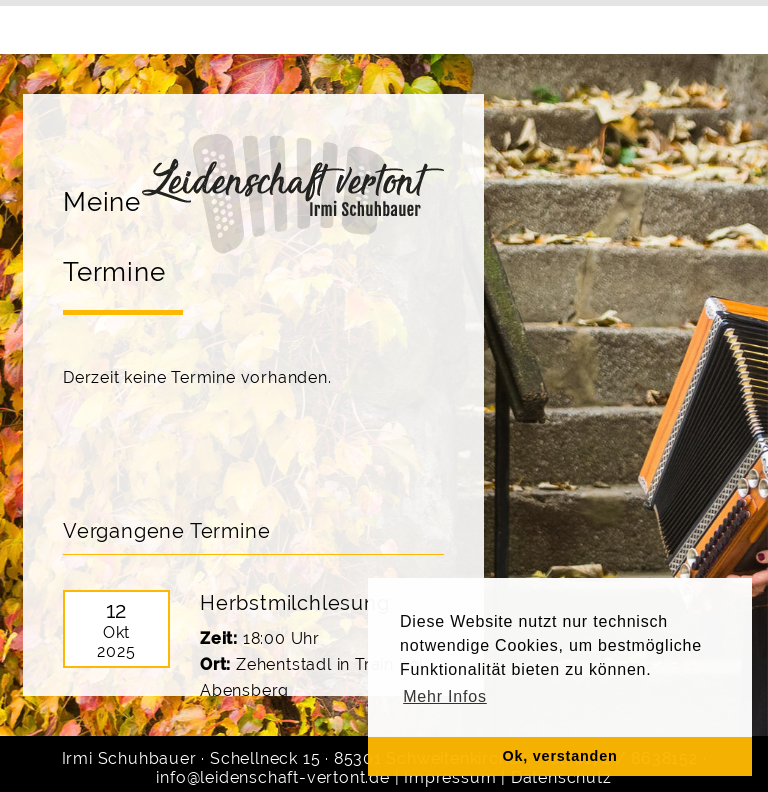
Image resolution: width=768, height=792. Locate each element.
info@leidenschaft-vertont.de (272, 777)
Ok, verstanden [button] (559, 756)
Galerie (465, 26)
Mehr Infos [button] (445, 696)
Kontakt (549, 26)
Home (93, 26)
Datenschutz (561, 777)
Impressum (450, 777)
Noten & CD (652, 26)
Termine (380, 26)
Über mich (185, 26)
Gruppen (287, 26)
